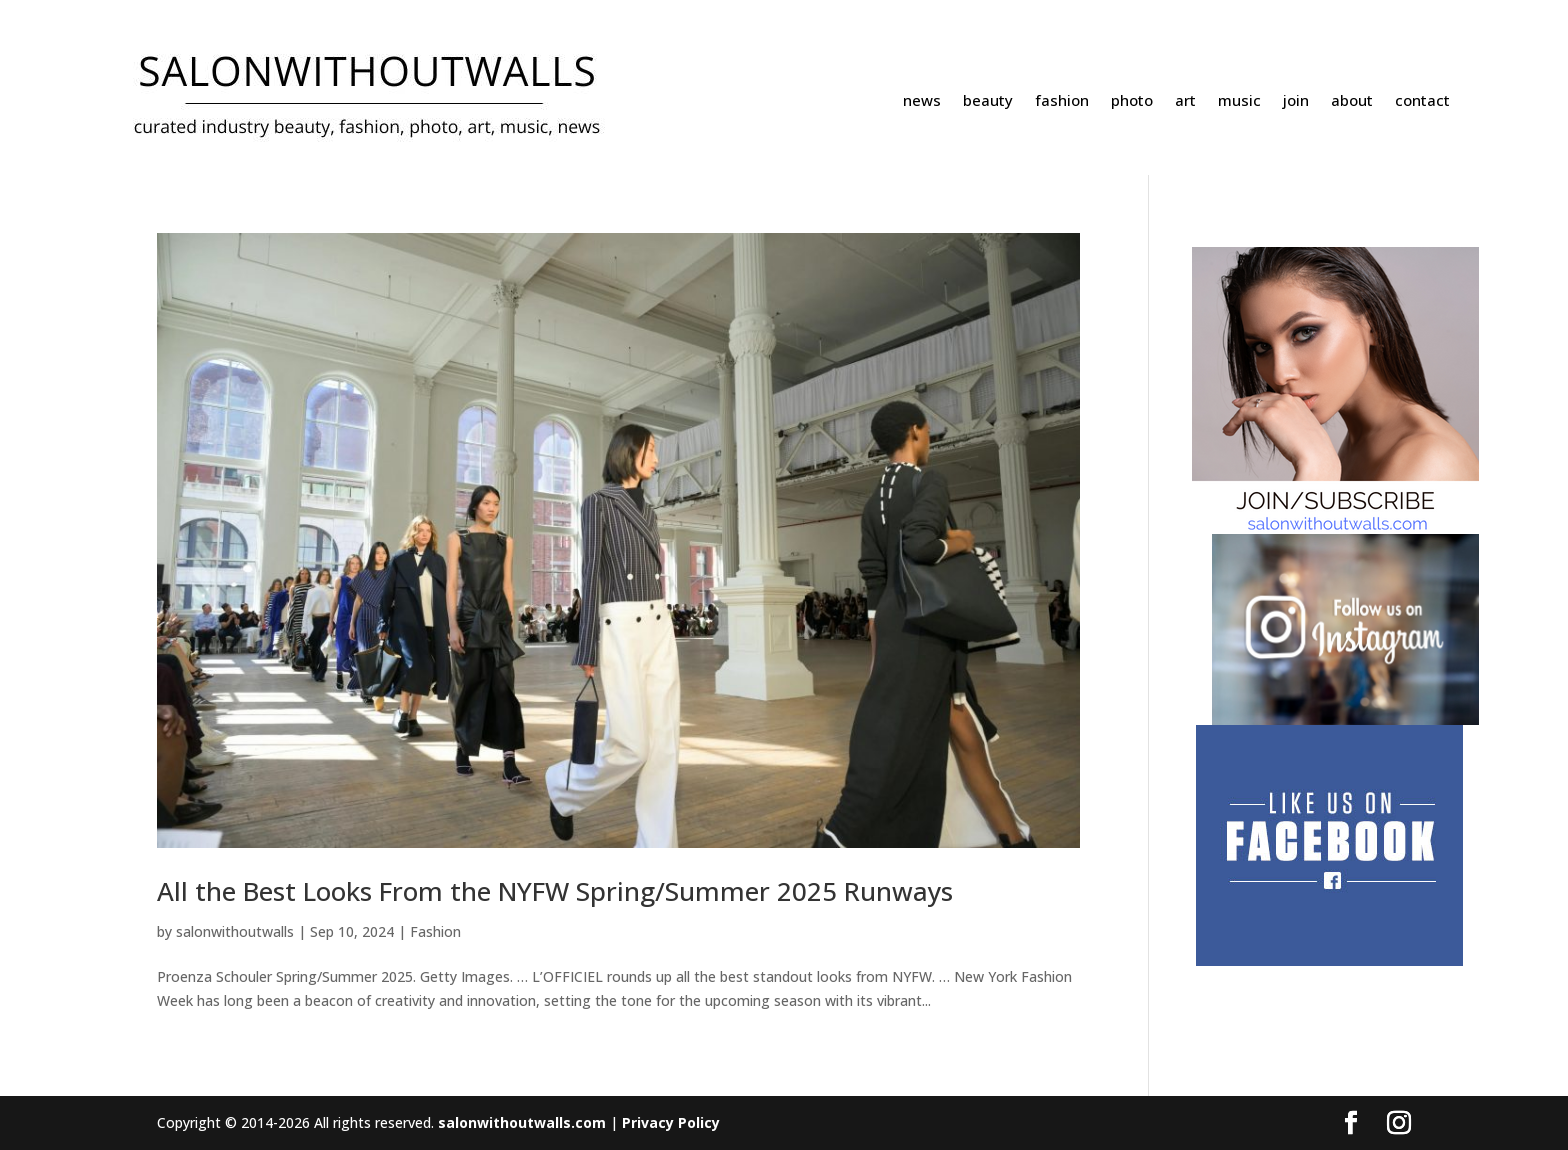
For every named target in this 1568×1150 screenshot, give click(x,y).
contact (1422, 101)
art (1185, 101)
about (1352, 101)
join (1296, 101)
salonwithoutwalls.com (522, 1122)
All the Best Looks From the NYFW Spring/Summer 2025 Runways (555, 891)
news (922, 101)
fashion (1062, 101)
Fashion (435, 931)
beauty (988, 101)
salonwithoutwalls (235, 931)
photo (1132, 101)
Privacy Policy (671, 1122)
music (1239, 101)
